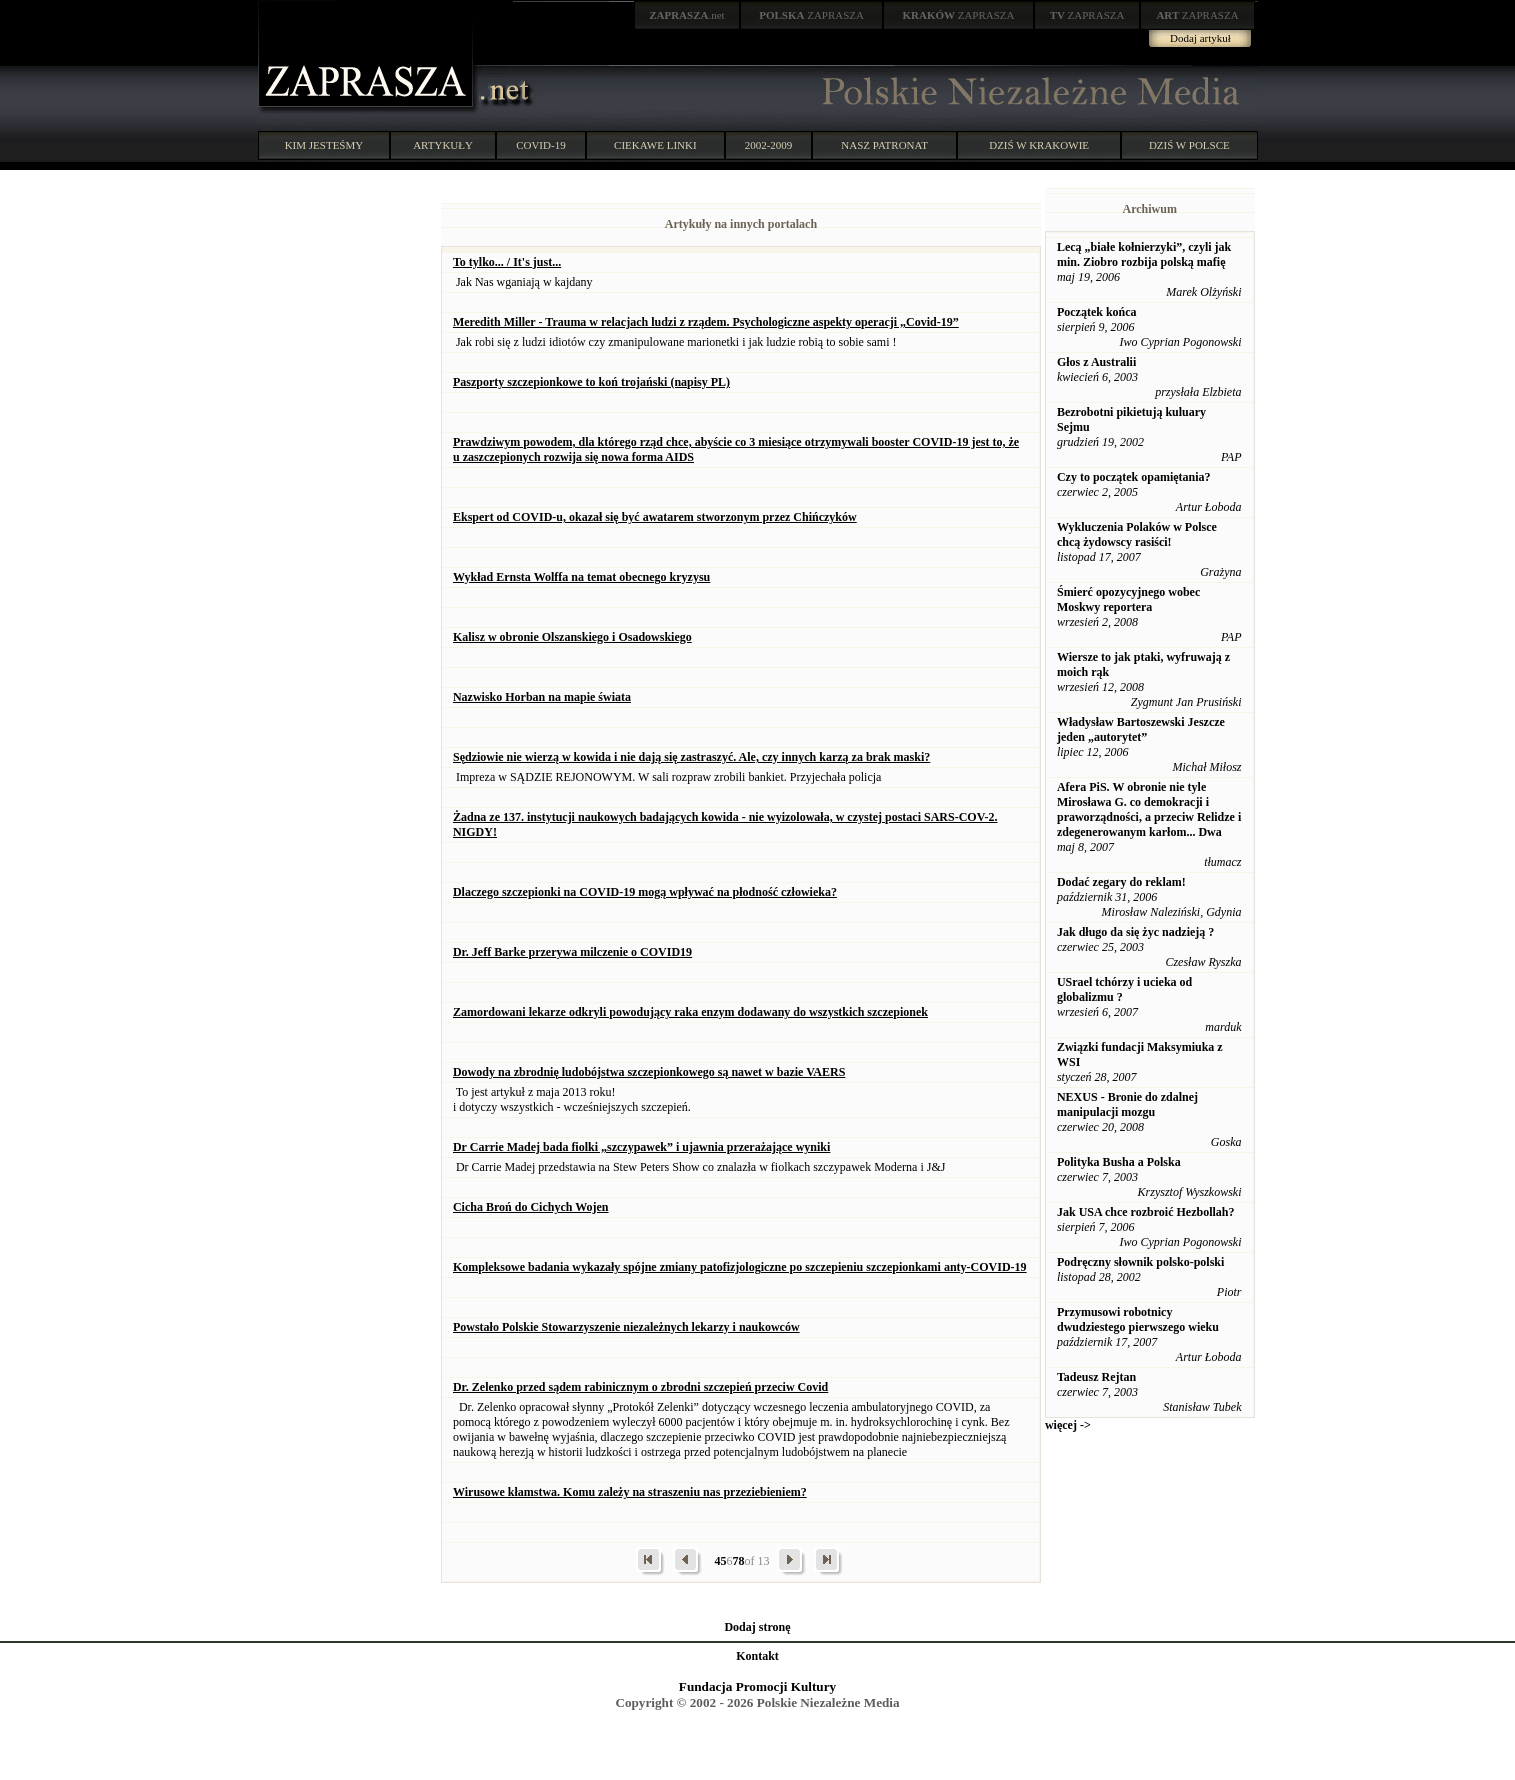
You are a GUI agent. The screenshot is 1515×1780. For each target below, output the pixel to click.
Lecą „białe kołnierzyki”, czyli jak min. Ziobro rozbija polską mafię (1144, 254)
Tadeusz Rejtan (1096, 1377)
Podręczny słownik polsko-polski (1140, 1262)
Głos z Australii (1096, 362)
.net (687, 15)
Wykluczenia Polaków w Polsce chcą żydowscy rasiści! (1137, 534)
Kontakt (757, 1656)
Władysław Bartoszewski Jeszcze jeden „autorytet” (1141, 729)
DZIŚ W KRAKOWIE (1039, 145)
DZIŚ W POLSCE (1189, 145)
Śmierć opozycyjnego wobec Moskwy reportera (1128, 599)
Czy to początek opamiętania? (1134, 477)
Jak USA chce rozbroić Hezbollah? (1146, 1212)
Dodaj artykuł (1200, 38)
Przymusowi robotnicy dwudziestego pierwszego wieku (1138, 1319)
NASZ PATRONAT (884, 145)
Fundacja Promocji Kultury (757, 1686)
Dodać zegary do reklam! (1121, 882)
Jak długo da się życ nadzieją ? (1135, 932)
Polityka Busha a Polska (1119, 1162)
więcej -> (1068, 1425)
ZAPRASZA (811, 15)
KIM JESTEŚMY (324, 145)
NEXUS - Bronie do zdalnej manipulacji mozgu (1127, 1104)
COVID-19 (541, 145)
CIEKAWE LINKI (655, 145)
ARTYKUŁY (443, 145)
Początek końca (1097, 312)
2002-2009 (769, 145)
